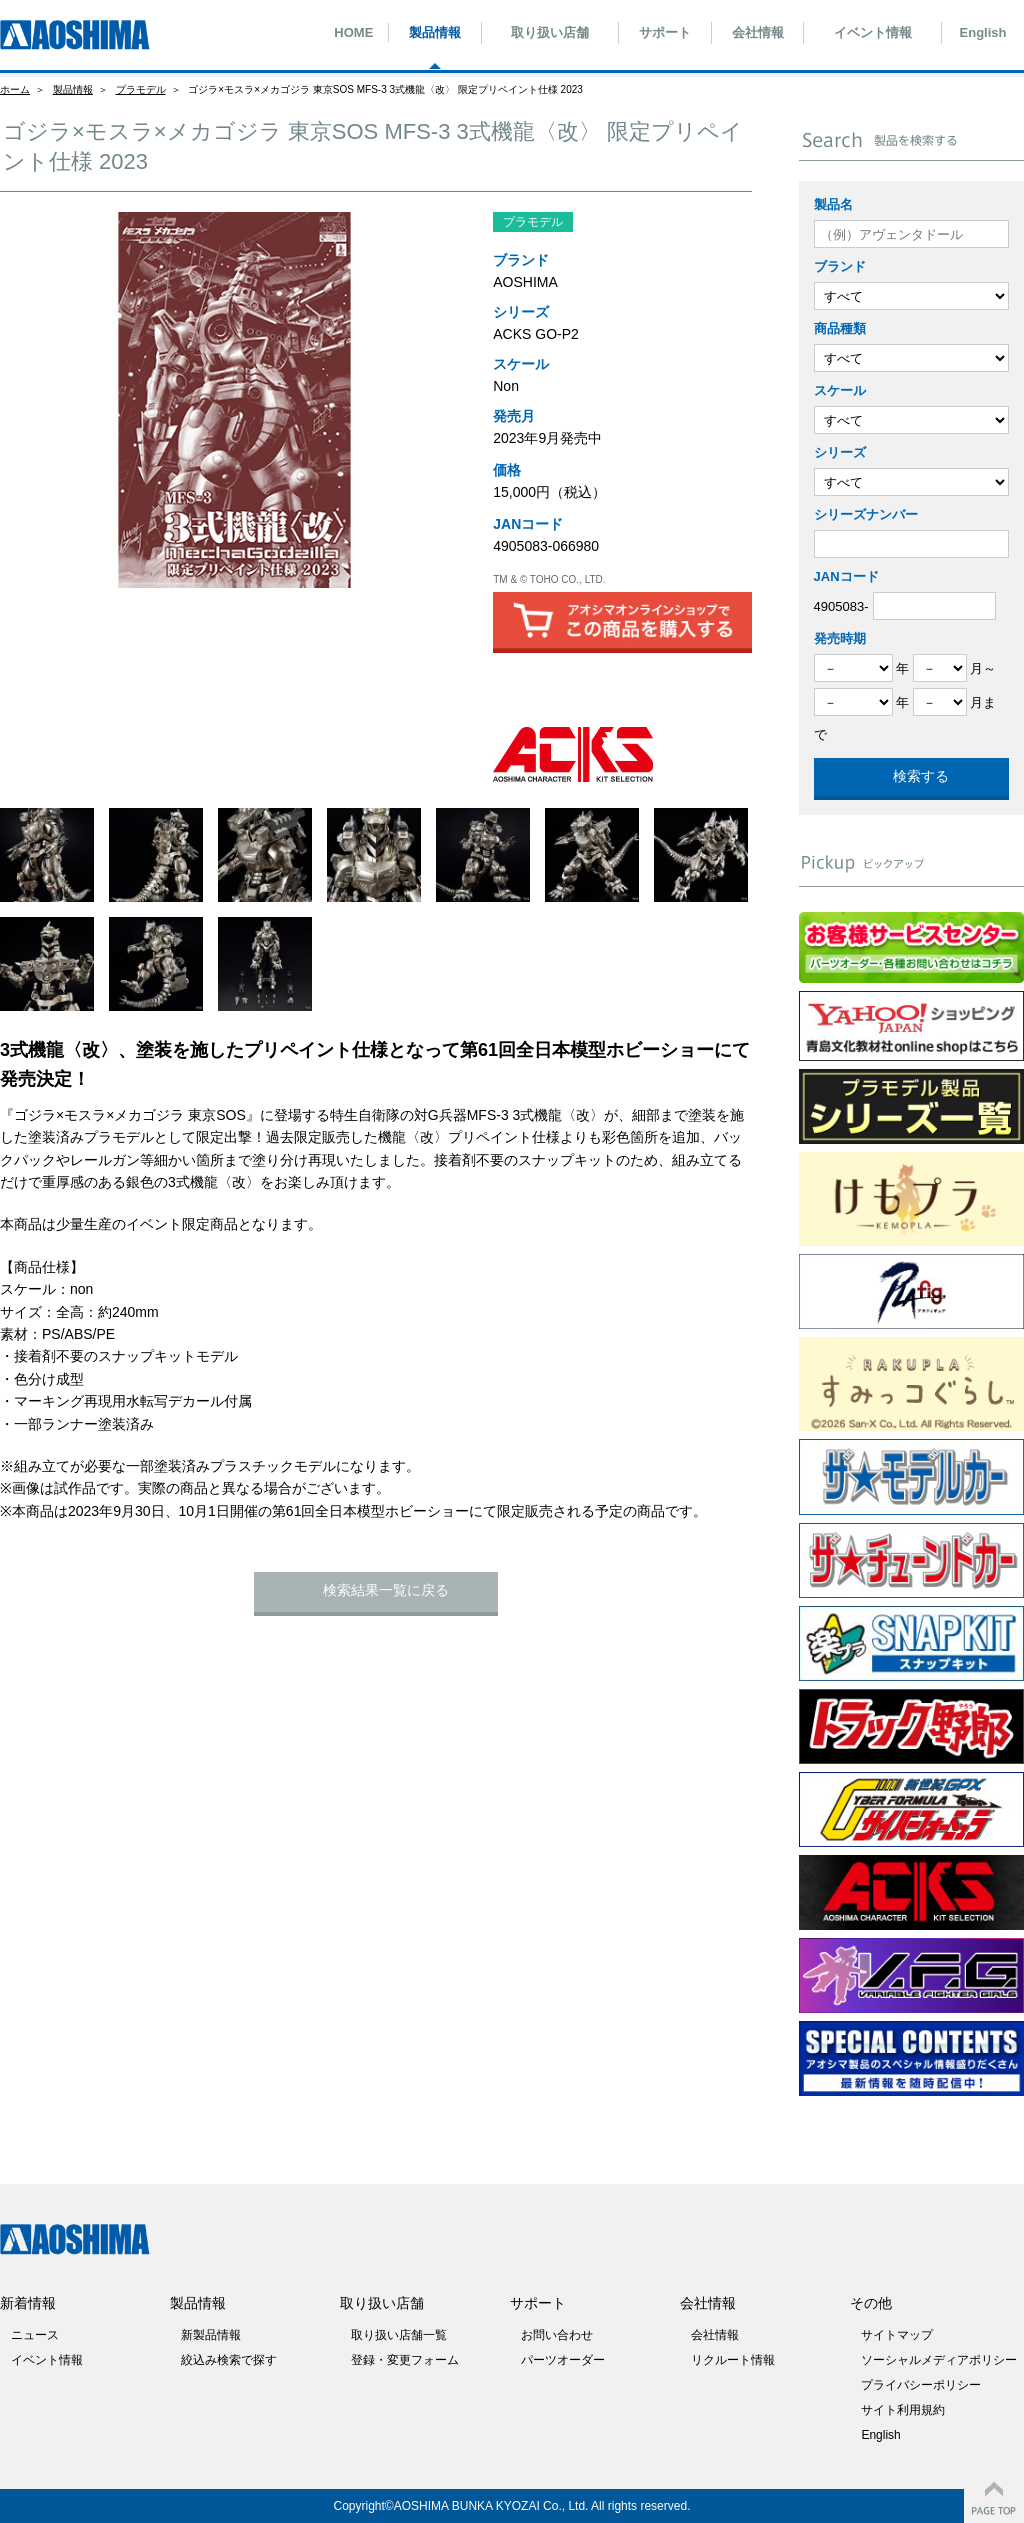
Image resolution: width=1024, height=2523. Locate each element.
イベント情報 (873, 32)
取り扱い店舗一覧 (399, 2335)
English (983, 32)
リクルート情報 (733, 2360)
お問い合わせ (557, 2335)
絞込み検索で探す (229, 2360)
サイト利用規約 (903, 2410)
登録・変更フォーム (405, 2360)
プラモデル (141, 89)
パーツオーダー (563, 2360)
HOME (353, 32)
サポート (665, 32)
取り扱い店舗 (550, 32)
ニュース (35, 2335)
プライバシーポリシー (921, 2385)
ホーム (15, 89)
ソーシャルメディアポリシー (939, 2360)
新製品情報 (211, 2335)
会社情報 (758, 32)
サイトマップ (897, 2335)
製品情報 (435, 32)
